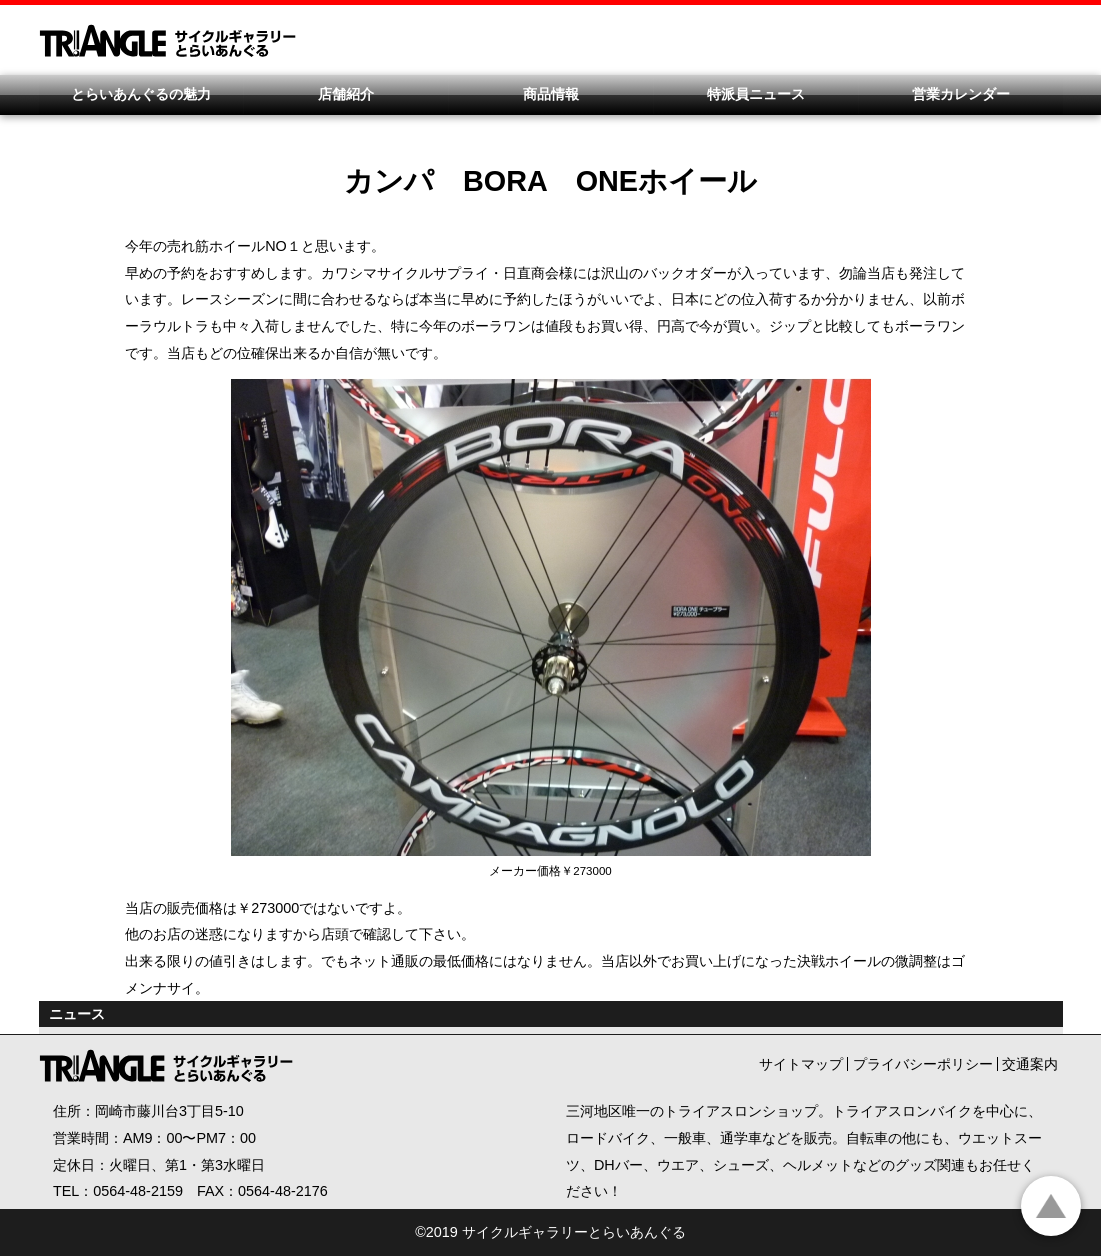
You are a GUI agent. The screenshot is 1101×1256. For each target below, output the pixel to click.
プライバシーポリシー (923, 1064)
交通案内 (1030, 1064)
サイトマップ (801, 1064)
